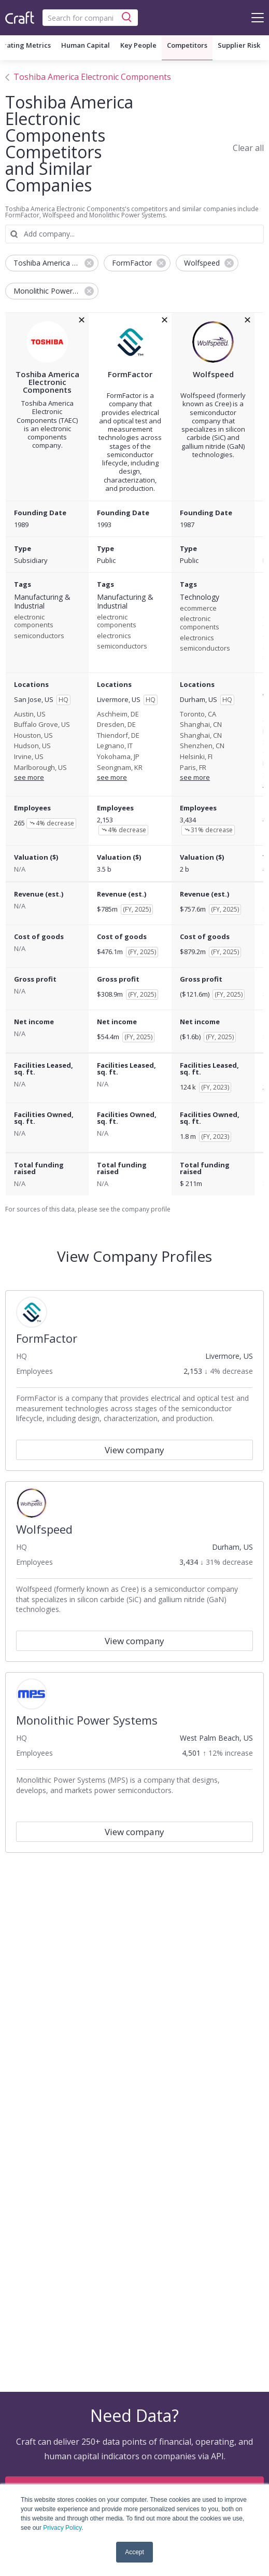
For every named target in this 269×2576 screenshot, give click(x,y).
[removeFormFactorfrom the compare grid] (165, 320)
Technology (199, 597)
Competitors (187, 45)
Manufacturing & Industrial (42, 602)
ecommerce (198, 608)
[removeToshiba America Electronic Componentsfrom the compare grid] (82, 320)
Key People (138, 45)
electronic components (33, 621)
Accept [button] (134, 2552)
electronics (114, 636)
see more (29, 777)
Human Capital (85, 45)
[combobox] (90, 17)
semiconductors (39, 636)
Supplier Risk (239, 45)
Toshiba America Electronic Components (92, 76)
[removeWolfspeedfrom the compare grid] (247, 320)
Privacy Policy (62, 2527)
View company (134, 1450)
